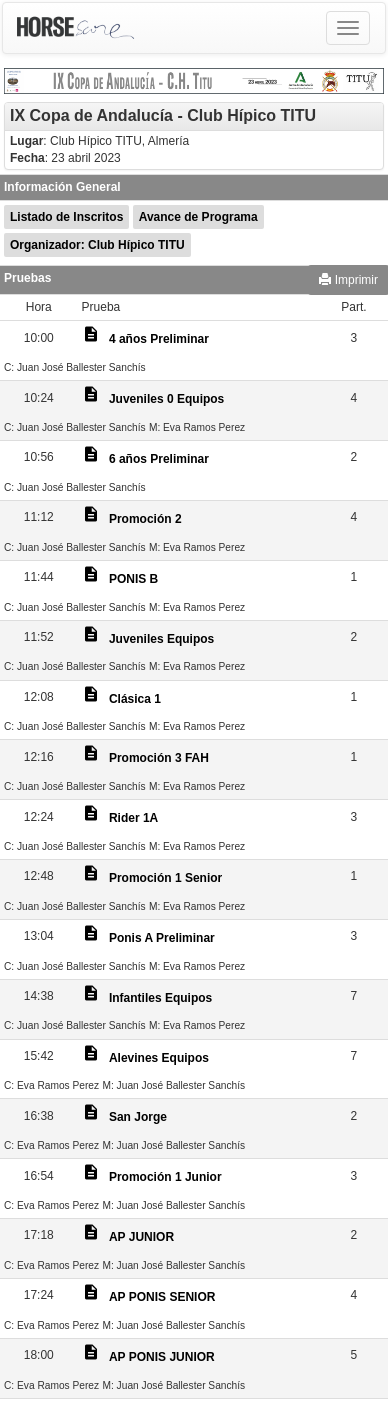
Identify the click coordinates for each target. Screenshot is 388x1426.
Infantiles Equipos (160, 998)
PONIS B (133, 579)
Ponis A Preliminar (162, 938)
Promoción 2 (145, 519)
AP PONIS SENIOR (162, 1297)
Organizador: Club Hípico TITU (97, 245)
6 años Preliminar (159, 459)
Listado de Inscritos (66, 217)
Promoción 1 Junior (165, 1177)
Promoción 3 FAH (159, 758)
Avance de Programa (198, 217)
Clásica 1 (135, 699)
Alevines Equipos (159, 1058)
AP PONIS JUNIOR (162, 1357)
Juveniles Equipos (161, 639)
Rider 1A (133, 818)
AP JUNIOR (141, 1237)
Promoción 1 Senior (165, 878)
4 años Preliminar (159, 339)
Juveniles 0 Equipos (166, 399)
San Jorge (138, 1117)
